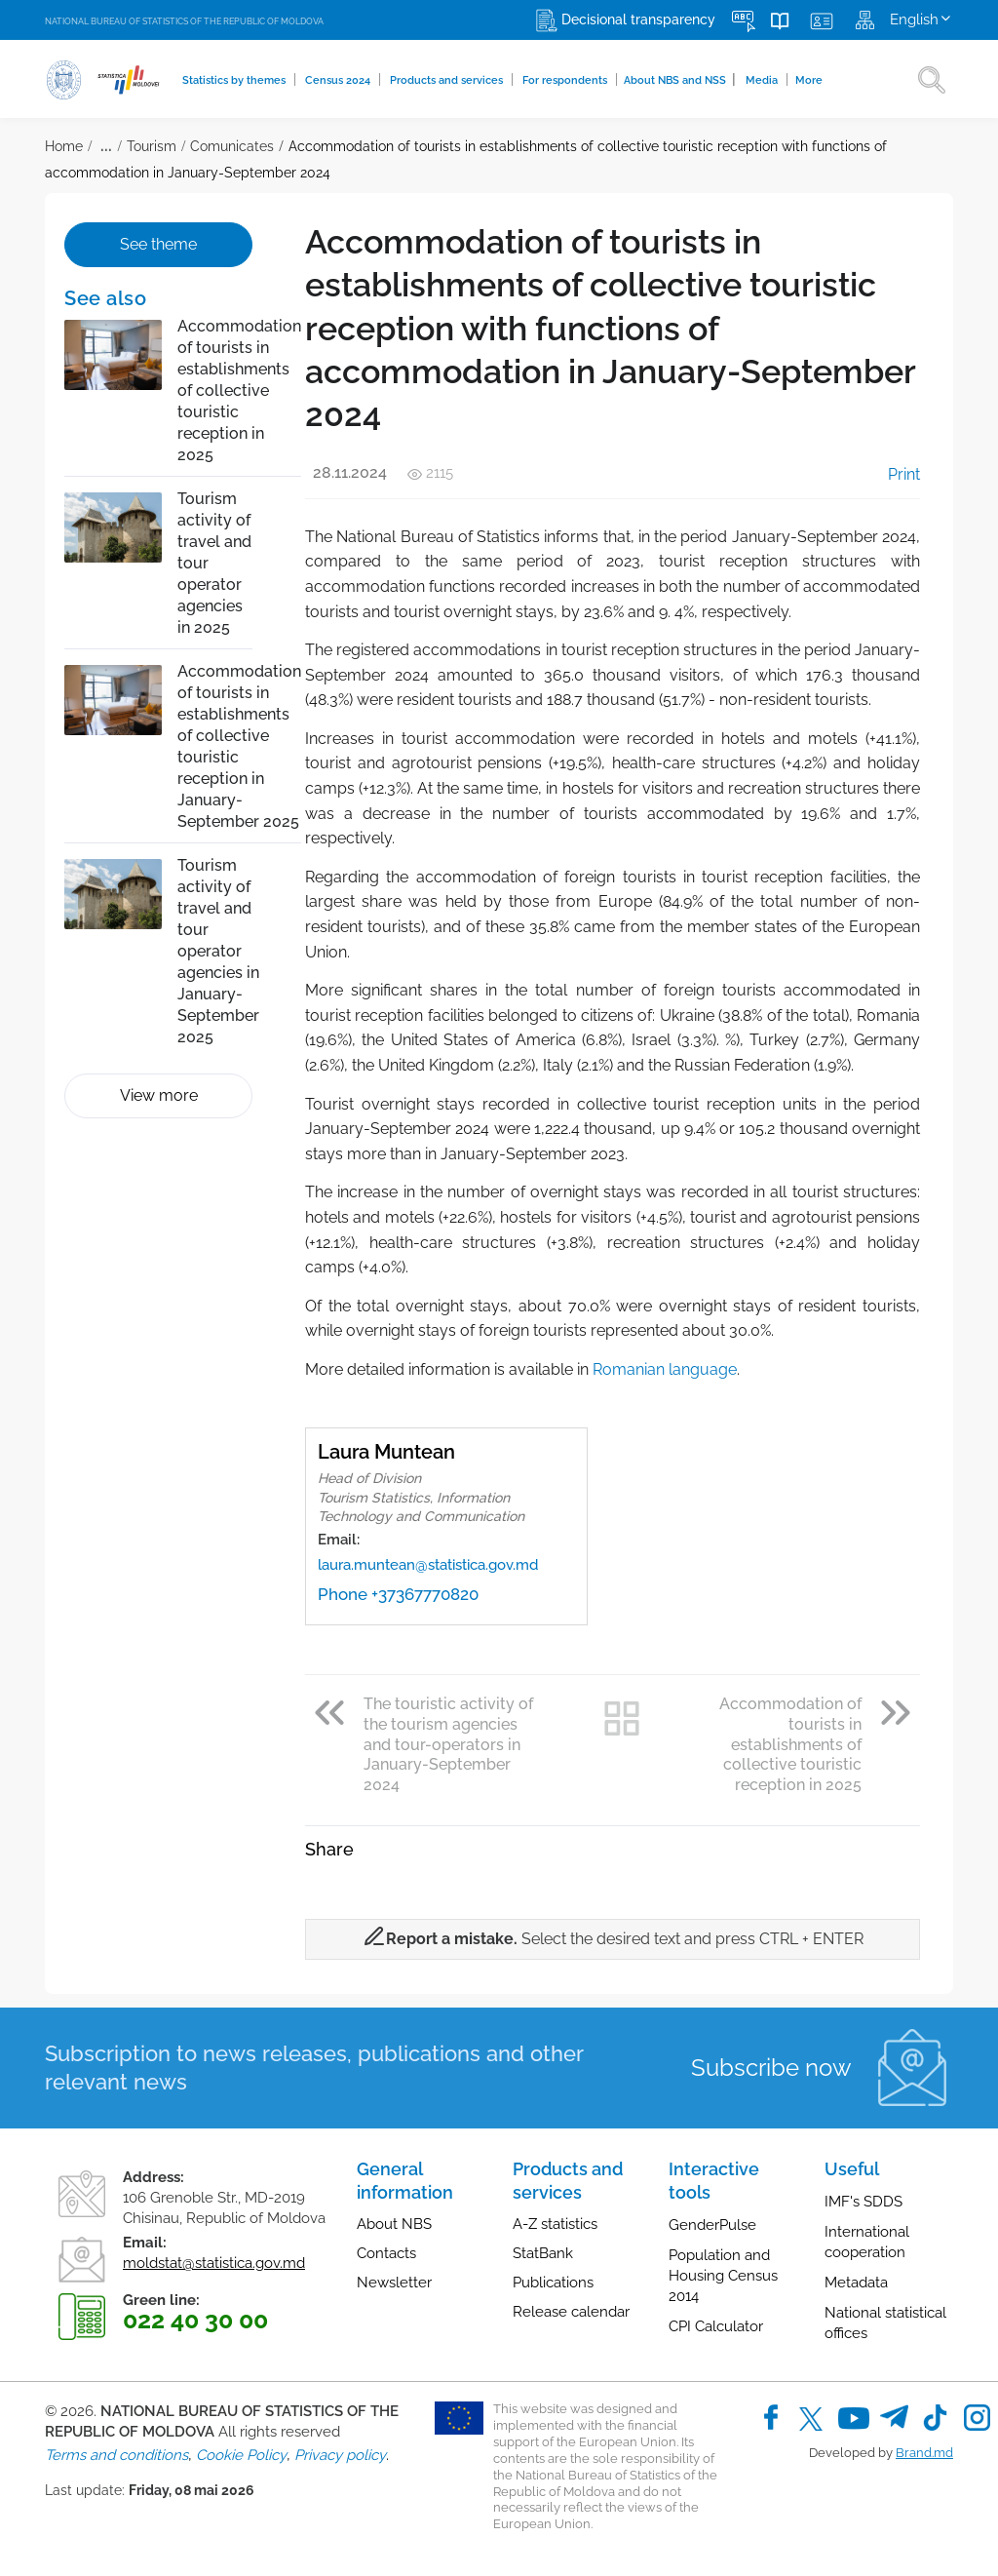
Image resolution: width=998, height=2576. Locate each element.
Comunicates (232, 146)
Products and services (449, 80)
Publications (553, 2282)
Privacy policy (340, 2455)
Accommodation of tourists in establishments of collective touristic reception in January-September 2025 (239, 746)
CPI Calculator (716, 2326)
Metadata (856, 2282)
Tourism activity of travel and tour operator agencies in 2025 (214, 563)
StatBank (543, 2253)
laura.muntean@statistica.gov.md (428, 1565)
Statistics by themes (236, 80)
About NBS (394, 2224)
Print (890, 474)
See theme (158, 244)
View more (159, 1095)
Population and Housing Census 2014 (723, 2275)
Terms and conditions (116, 2455)
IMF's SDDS (863, 2201)
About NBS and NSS (682, 79)
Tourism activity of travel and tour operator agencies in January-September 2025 (218, 951)
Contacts (386, 2253)
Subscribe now (771, 2067)
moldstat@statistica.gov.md (214, 2263)
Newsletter (394, 2282)
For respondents (567, 80)
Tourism (151, 146)
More (811, 80)
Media (765, 80)
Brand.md (924, 2452)
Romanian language (665, 1369)
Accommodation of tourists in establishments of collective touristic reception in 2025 (239, 390)
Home (64, 146)
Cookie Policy (241, 2455)
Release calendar (571, 2312)
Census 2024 (340, 80)
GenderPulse (712, 2225)
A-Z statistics (555, 2224)
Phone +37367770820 (398, 1594)
